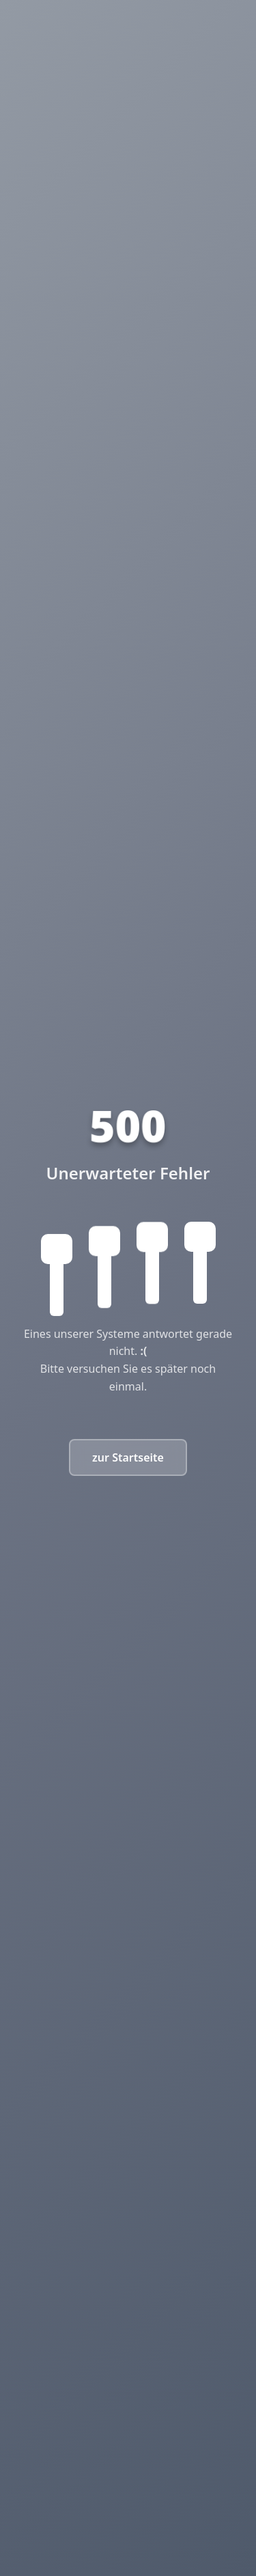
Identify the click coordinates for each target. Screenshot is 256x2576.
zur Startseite (128, 1457)
